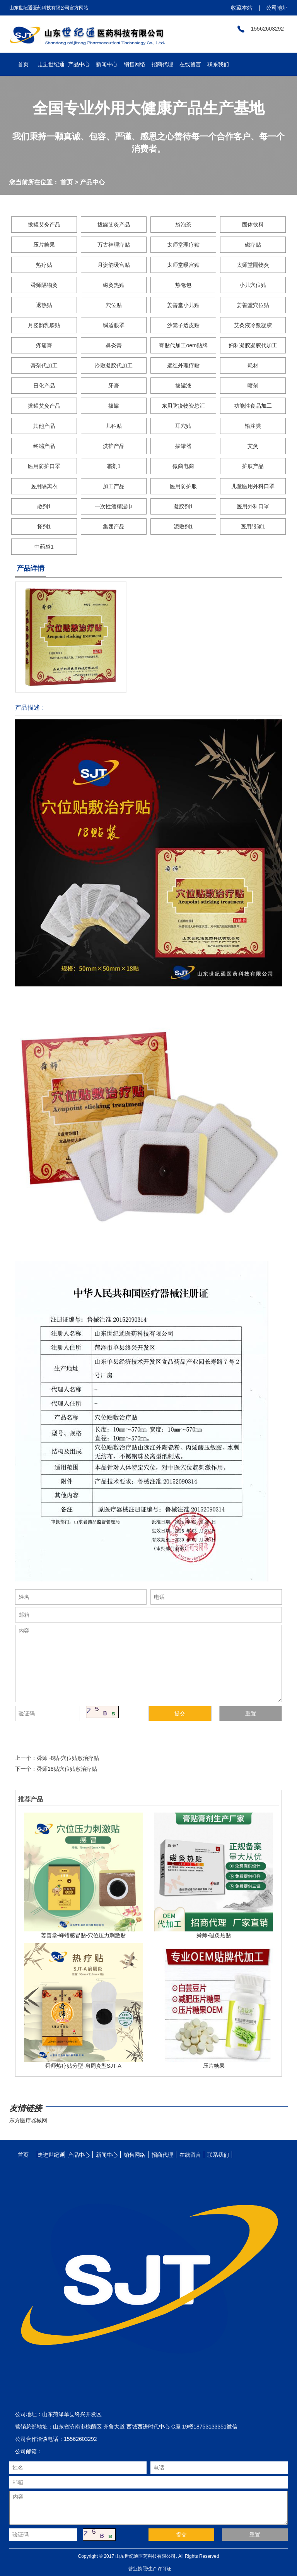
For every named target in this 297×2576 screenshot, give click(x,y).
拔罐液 (183, 385)
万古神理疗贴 (113, 245)
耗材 (253, 365)
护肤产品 (253, 466)
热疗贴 (44, 265)
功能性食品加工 (253, 406)
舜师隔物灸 (44, 285)
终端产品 (44, 446)
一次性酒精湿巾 (114, 506)
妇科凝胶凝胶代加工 (253, 345)
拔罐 (113, 406)
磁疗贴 (253, 245)
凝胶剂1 (183, 506)
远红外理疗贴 (183, 365)
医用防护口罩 (44, 466)
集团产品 (114, 526)
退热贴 (44, 305)
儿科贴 (114, 426)
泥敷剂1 (183, 526)
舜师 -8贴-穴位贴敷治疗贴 (68, 1758)
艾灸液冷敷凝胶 (253, 325)
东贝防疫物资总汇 (183, 406)
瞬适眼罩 (114, 325)
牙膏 (113, 385)
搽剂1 (44, 526)
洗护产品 (114, 446)
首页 (66, 182)
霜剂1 (114, 466)
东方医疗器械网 (28, 2120)
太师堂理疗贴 (183, 245)
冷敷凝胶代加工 (114, 365)
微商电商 (183, 466)
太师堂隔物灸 (253, 265)
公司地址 (274, 8)
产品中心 (92, 182)
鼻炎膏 (114, 345)
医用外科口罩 (253, 506)
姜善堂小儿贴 (183, 305)
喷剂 (253, 385)
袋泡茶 (183, 224)
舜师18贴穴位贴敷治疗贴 (67, 1769)
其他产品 (44, 426)
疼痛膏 (44, 345)
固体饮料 (253, 224)
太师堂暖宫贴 (183, 265)
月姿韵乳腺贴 (44, 325)
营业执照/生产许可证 (149, 2568)
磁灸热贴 (114, 285)
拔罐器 (183, 446)
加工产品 (114, 486)
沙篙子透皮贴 (183, 325)
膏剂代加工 (44, 365)
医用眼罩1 (253, 526)
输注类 (253, 426)
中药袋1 (44, 547)
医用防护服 (183, 486)
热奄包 (183, 285)
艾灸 (253, 446)
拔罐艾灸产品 (44, 224)
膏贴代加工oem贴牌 (183, 345)
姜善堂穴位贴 (253, 305)
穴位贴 (114, 305)
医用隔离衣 (44, 486)
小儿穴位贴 (252, 285)
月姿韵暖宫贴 (113, 265)
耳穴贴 (183, 426)
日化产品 (44, 385)
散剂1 (44, 506)
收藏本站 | (245, 8)
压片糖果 (44, 245)
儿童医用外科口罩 (253, 486)
